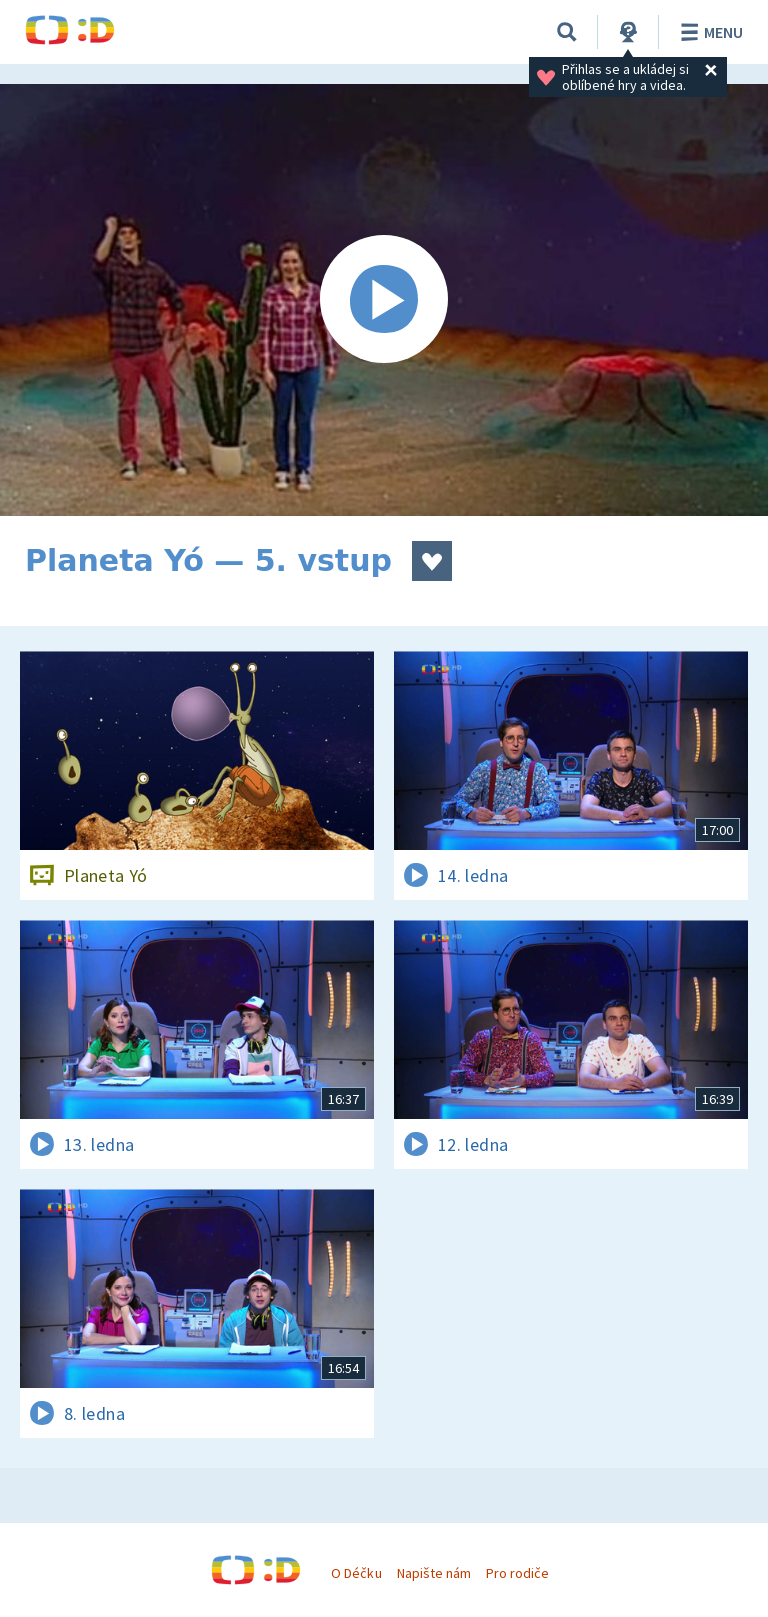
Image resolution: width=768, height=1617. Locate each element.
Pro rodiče (517, 1573)
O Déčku (356, 1573)
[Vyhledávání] (567, 32)
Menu (708, 32)
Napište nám (434, 1573)
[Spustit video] (384, 300)
